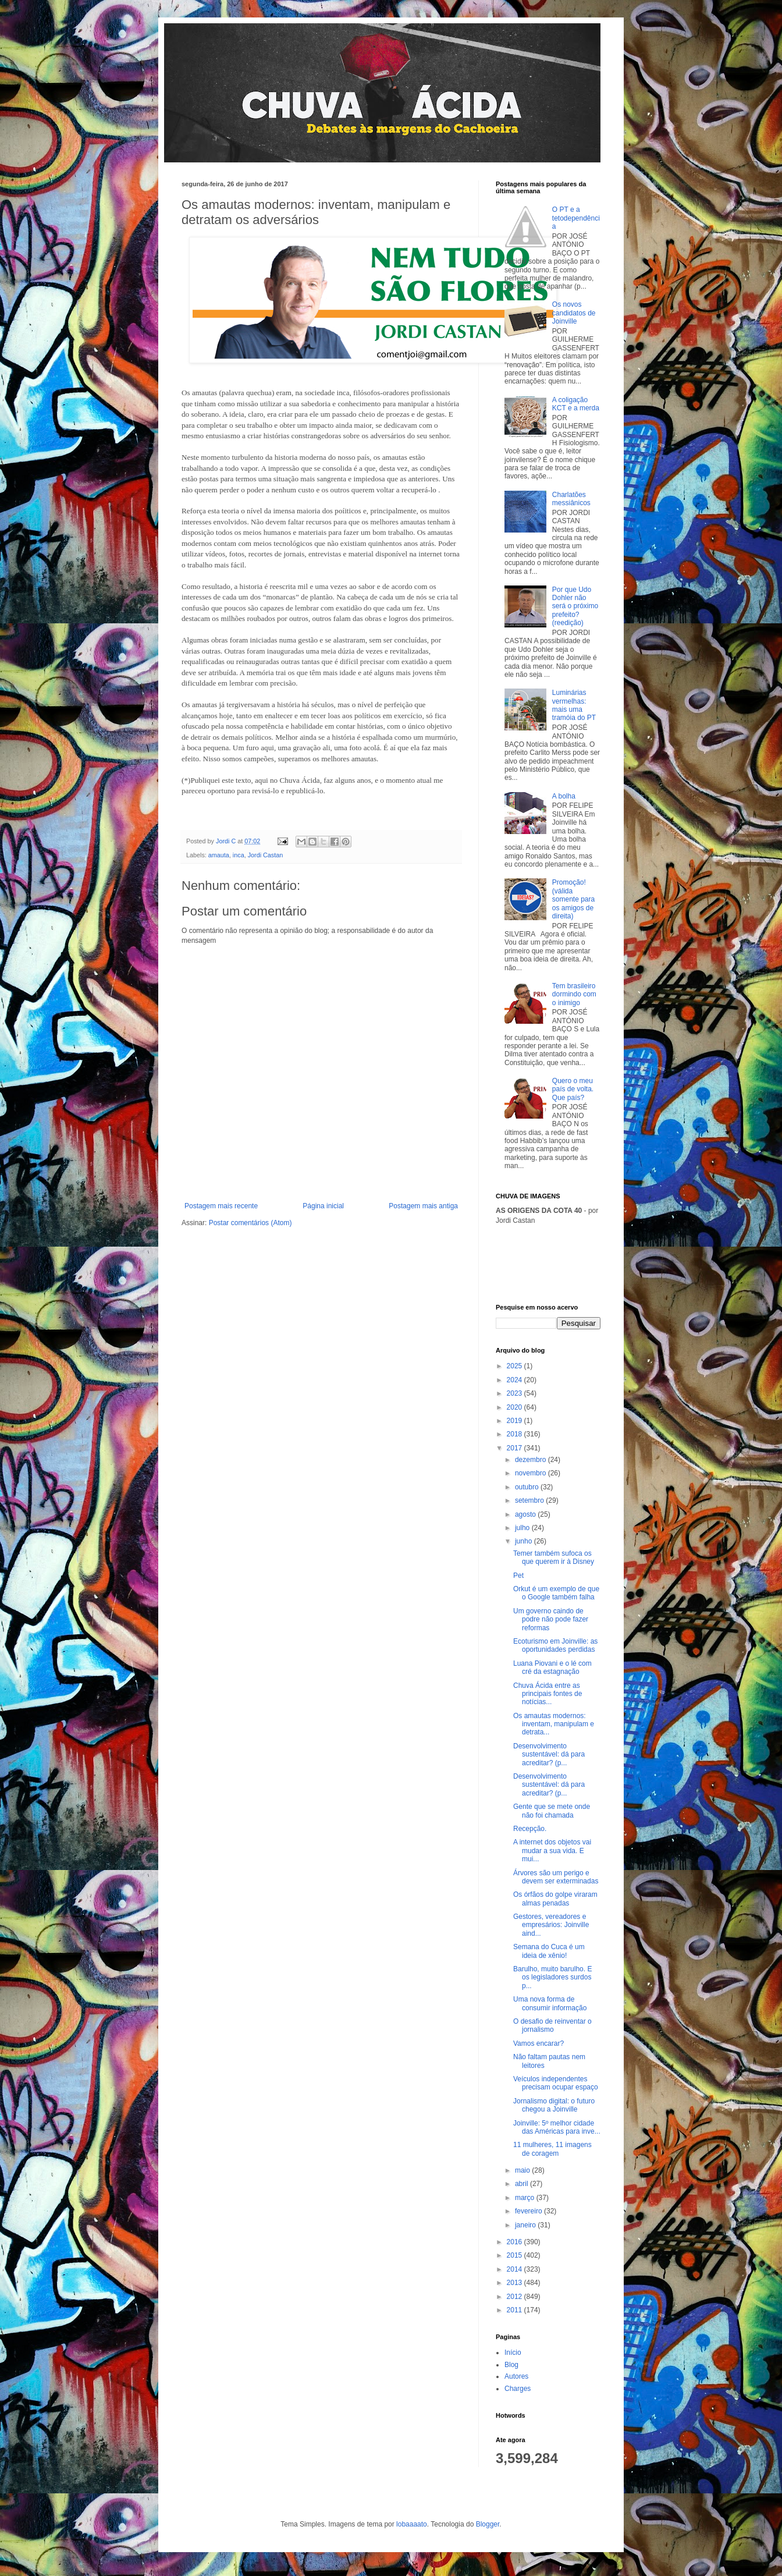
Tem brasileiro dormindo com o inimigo (574, 994)
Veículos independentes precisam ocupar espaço (555, 2083)
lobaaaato (411, 2524)
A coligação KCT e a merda (575, 404)
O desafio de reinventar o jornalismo (552, 2025)
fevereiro (529, 2211)
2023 (515, 1393)
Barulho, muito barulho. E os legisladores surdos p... (552, 1977)
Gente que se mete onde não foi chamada (551, 1811)
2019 (515, 1421)
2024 (515, 1380)
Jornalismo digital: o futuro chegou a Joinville (554, 2105)
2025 (515, 1366)
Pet (518, 1575)
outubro (528, 1487)
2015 (515, 2255)
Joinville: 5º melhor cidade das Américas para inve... (556, 2127)
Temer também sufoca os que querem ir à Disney (553, 1557)
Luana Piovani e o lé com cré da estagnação (552, 1667)
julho (523, 1528)
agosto (526, 1514)
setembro (530, 1500)
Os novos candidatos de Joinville (574, 312)
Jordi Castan (265, 854)
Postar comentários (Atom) (250, 1223)
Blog (511, 2365)
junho (524, 1541)
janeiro (526, 2225)
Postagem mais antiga (423, 1206)
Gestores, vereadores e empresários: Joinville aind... (551, 1925)
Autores (516, 2376)
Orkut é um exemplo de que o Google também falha (556, 1593)
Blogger (488, 2524)
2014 (515, 2269)
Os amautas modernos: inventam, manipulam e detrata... (553, 1724)
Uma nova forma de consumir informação (549, 2003)
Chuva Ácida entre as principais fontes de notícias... (547, 1693)
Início (512, 2352)
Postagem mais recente (221, 1206)
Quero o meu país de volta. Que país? (572, 1089)
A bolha (563, 796)
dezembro (531, 1460)
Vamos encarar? (538, 2043)
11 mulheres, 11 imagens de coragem (552, 2149)
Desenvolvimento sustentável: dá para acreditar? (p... (549, 1754)
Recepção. (529, 1829)
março (525, 2198)
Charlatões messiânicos (571, 499)
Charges (517, 2389)
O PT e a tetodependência (576, 217)
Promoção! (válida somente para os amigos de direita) (573, 899)
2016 (515, 2242)
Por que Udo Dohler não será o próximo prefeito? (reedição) (575, 606)
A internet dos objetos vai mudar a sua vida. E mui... (552, 1850)
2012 (515, 2297)
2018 (515, 1434)
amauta (218, 854)
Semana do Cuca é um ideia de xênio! (549, 1951)
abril (522, 2184)
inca (238, 854)
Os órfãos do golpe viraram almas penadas (555, 1898)
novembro (531, 1473)
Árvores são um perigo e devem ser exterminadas (555, 1877)
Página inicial (323, 1206)
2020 (515, 1407)
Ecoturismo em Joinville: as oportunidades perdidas (555, 1645)
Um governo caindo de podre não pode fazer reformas (550, 1619)
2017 (515, 1448)
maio (523, 2170)
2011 (515, 2310)
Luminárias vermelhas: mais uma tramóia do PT (574, 705)
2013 (515, 2283)
